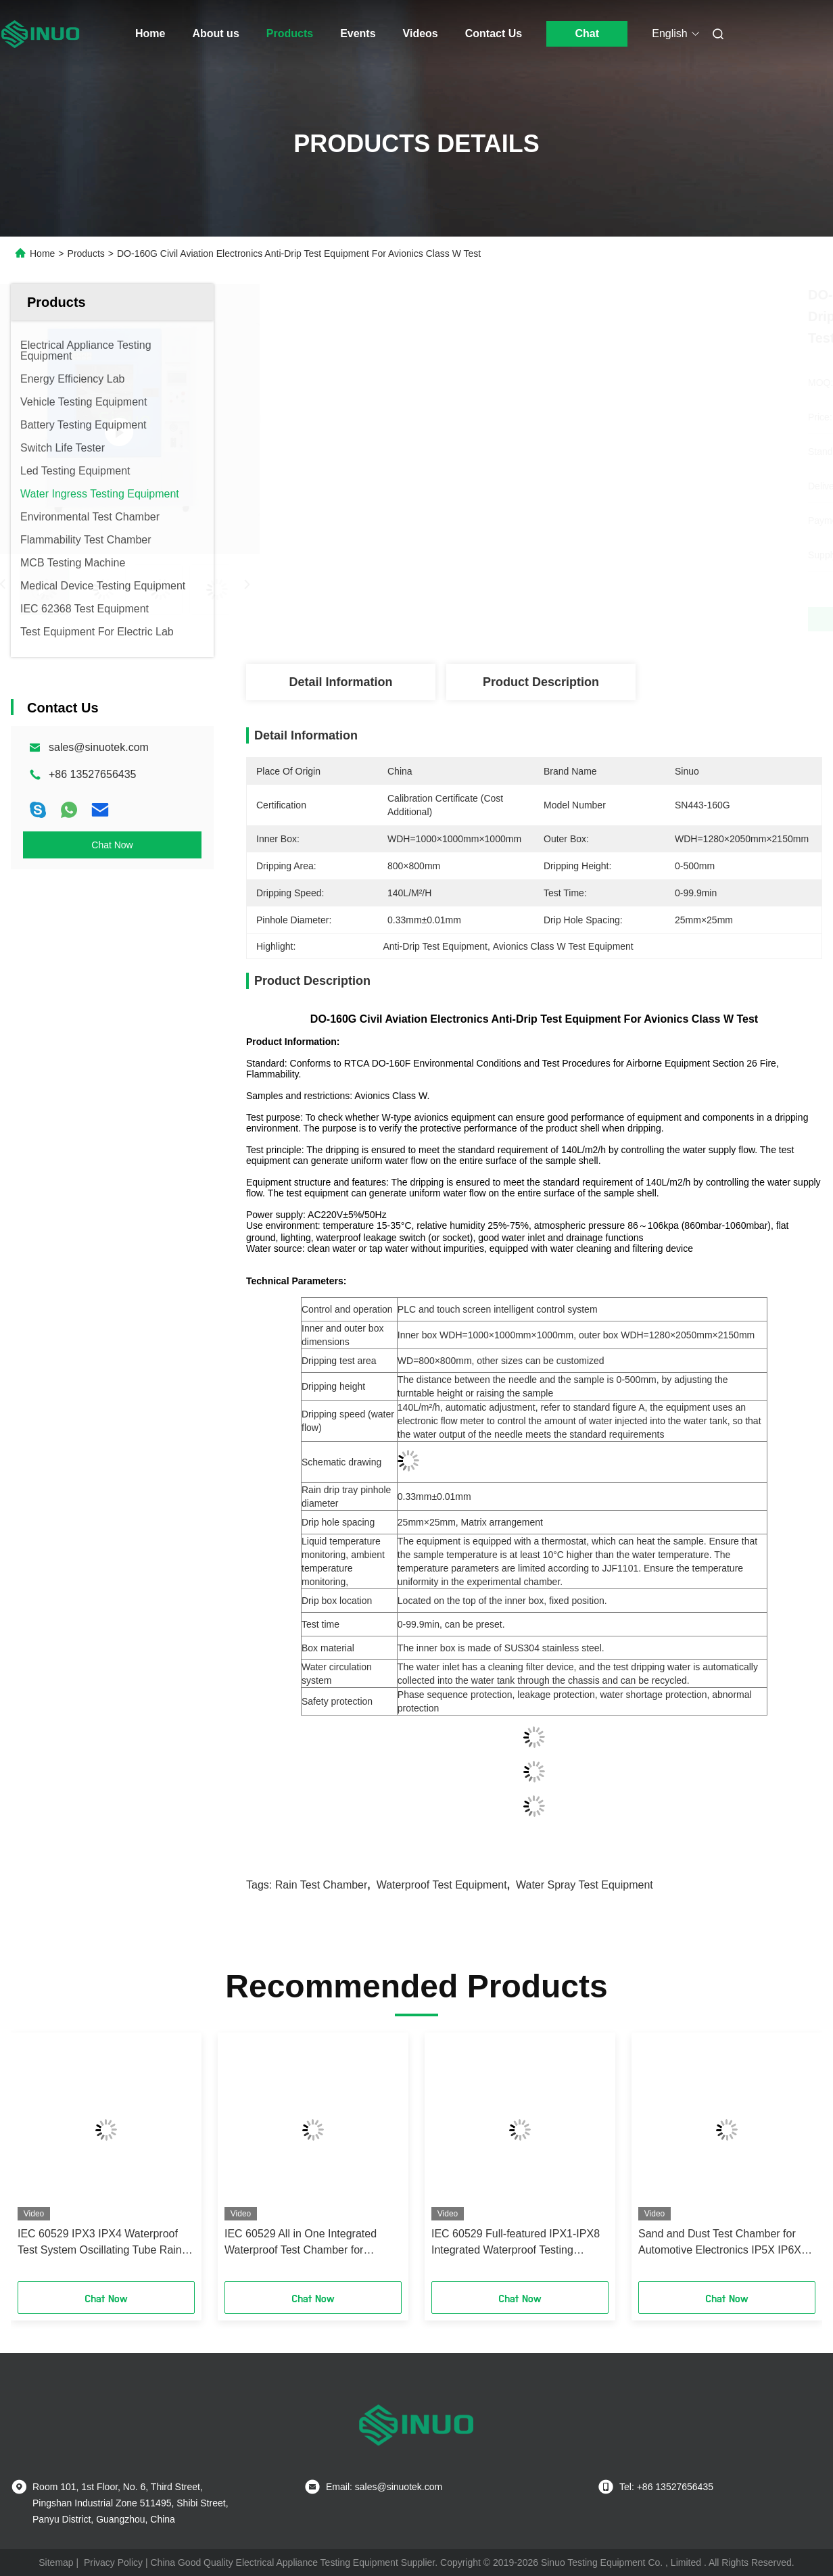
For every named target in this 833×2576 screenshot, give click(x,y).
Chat (587, 33)
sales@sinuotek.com (99, 747)
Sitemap (56, 2562)
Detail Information (340, 682)
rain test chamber (321, 1885)
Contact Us (493, 33)
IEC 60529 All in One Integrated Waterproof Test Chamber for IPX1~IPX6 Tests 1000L (300, 2243)
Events (357, 33)
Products (289, 33)
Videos (420, 33)
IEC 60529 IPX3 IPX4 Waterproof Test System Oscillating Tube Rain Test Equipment (100, 2243)
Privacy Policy (113, 2562)
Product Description (541, 682)
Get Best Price (605, 619)
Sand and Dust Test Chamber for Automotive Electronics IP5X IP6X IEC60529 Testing (719, 2243)
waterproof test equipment (442, 1885)
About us (215, 33)
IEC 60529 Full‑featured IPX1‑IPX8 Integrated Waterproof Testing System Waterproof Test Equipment (516, 2243)
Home (150, 33)
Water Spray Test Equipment (584, 1885)
